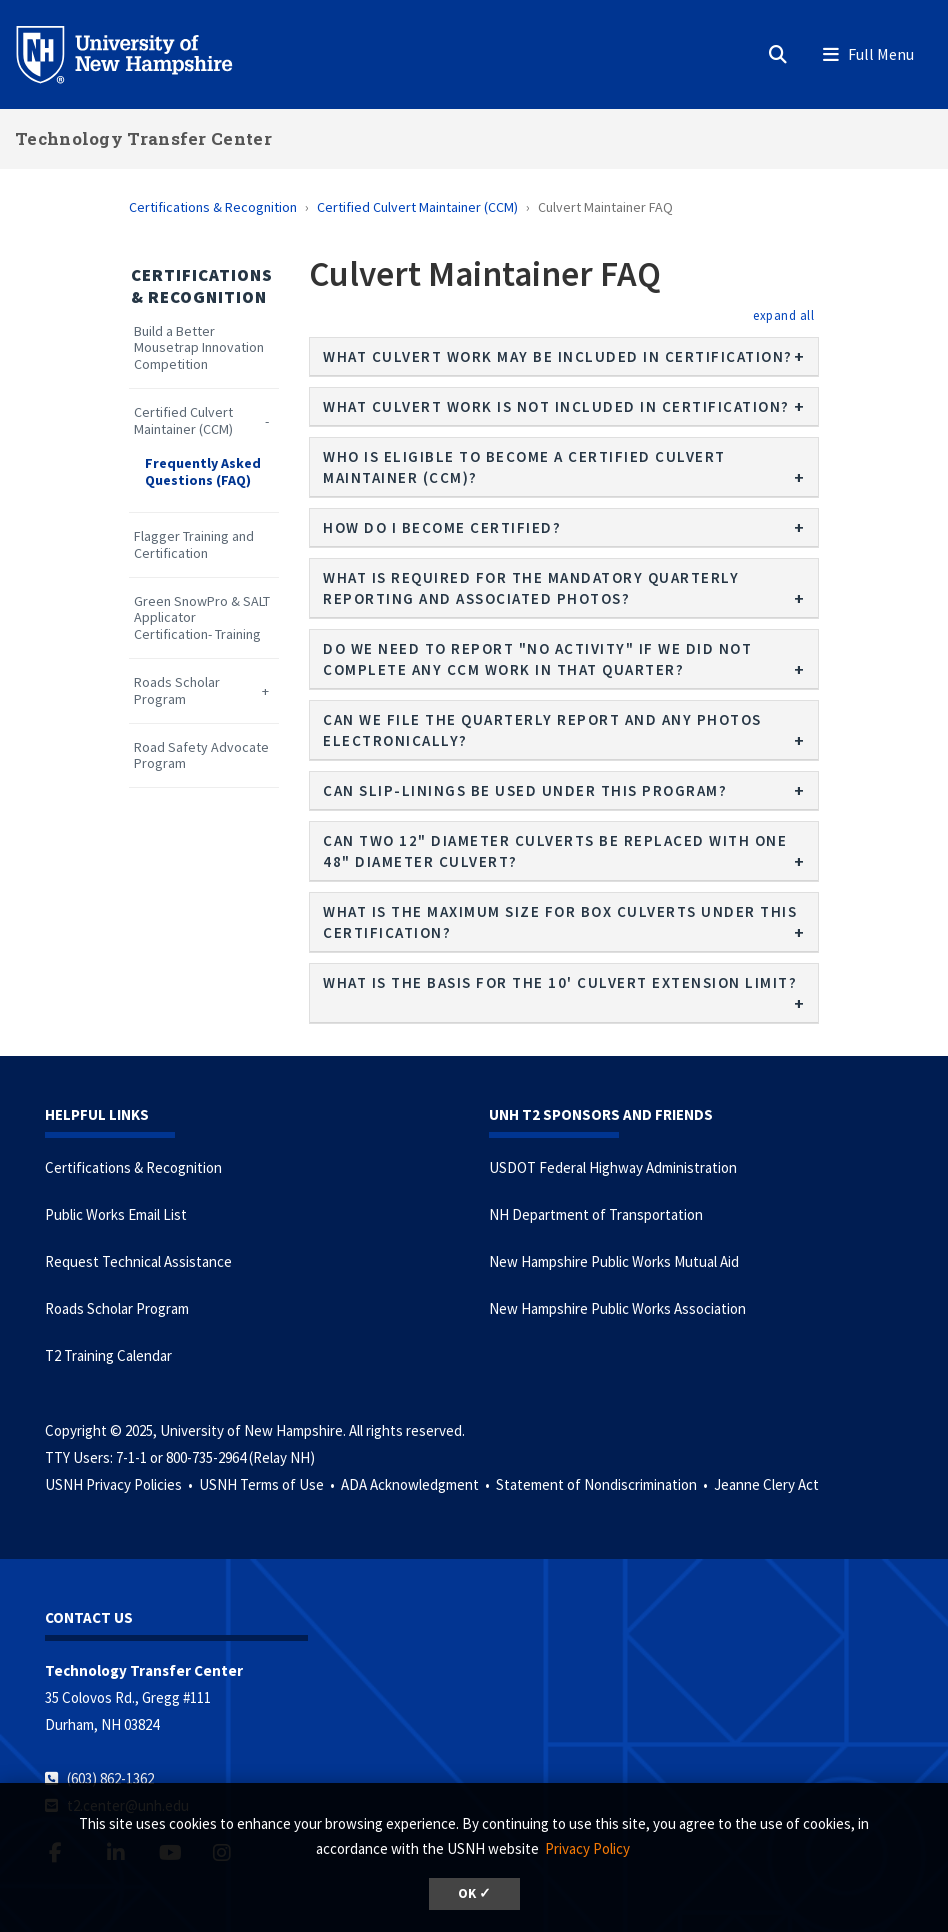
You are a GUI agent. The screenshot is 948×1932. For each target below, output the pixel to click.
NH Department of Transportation (596, 1214)
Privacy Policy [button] (587, 1848)
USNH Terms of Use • (268, 1484)
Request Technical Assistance (138, 1261)
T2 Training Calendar (108, 1355)
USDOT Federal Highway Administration (613, 1167)
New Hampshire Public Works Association (617, 1308)
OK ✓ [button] (474, 1893)
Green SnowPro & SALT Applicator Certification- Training (202, 618)
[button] (783, 315)
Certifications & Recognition (213, 207)
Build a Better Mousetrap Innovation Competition (199, 348)
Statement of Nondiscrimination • (603, 1484)
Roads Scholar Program (177, 691)
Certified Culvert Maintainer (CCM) (417, 207)
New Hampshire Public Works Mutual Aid (614, 1261)
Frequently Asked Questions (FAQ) (203, 472)
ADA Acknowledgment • (417, 1484)
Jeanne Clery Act (766, 1484)
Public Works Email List (116, 1214)
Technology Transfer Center (143, 138)
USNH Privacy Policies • (120, 1484)
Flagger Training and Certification (194, 545)
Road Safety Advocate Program (201, 756)
